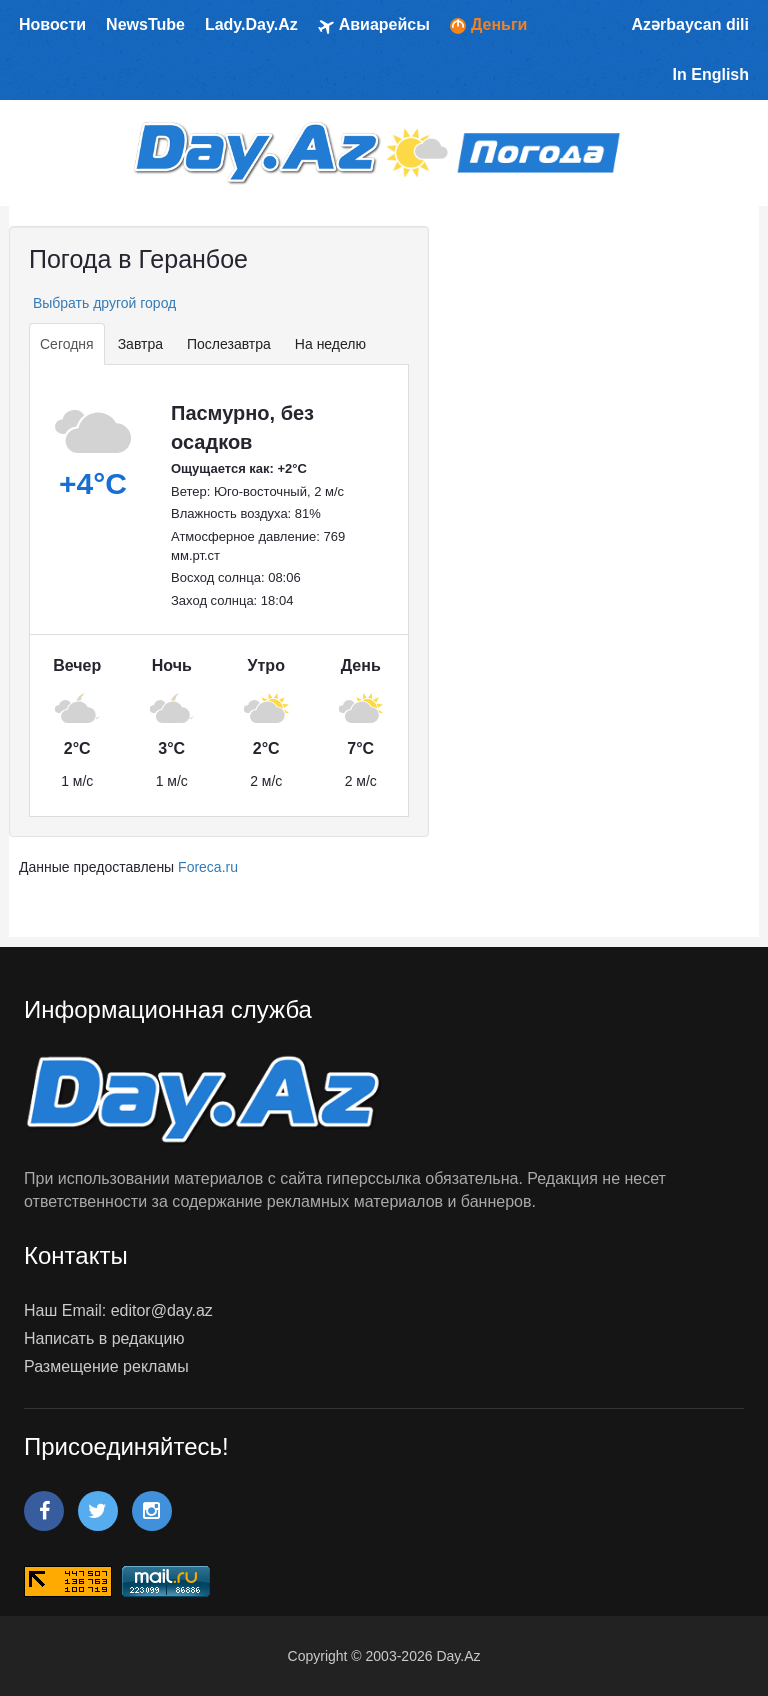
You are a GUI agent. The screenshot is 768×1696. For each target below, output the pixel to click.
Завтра (140, 344)
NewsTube (145, 24)
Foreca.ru (208, 867)
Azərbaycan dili (690, 24)
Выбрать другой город (102, 303)
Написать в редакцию (104, 1338)
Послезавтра (229, 344)
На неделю (330, 344)
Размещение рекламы (106, 1366)
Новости (52, 24)
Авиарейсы (374, 25)
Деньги (489, 25)
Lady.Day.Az (251, 24)
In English (711, 74)
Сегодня (67, 344)
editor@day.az (162, 1310)
